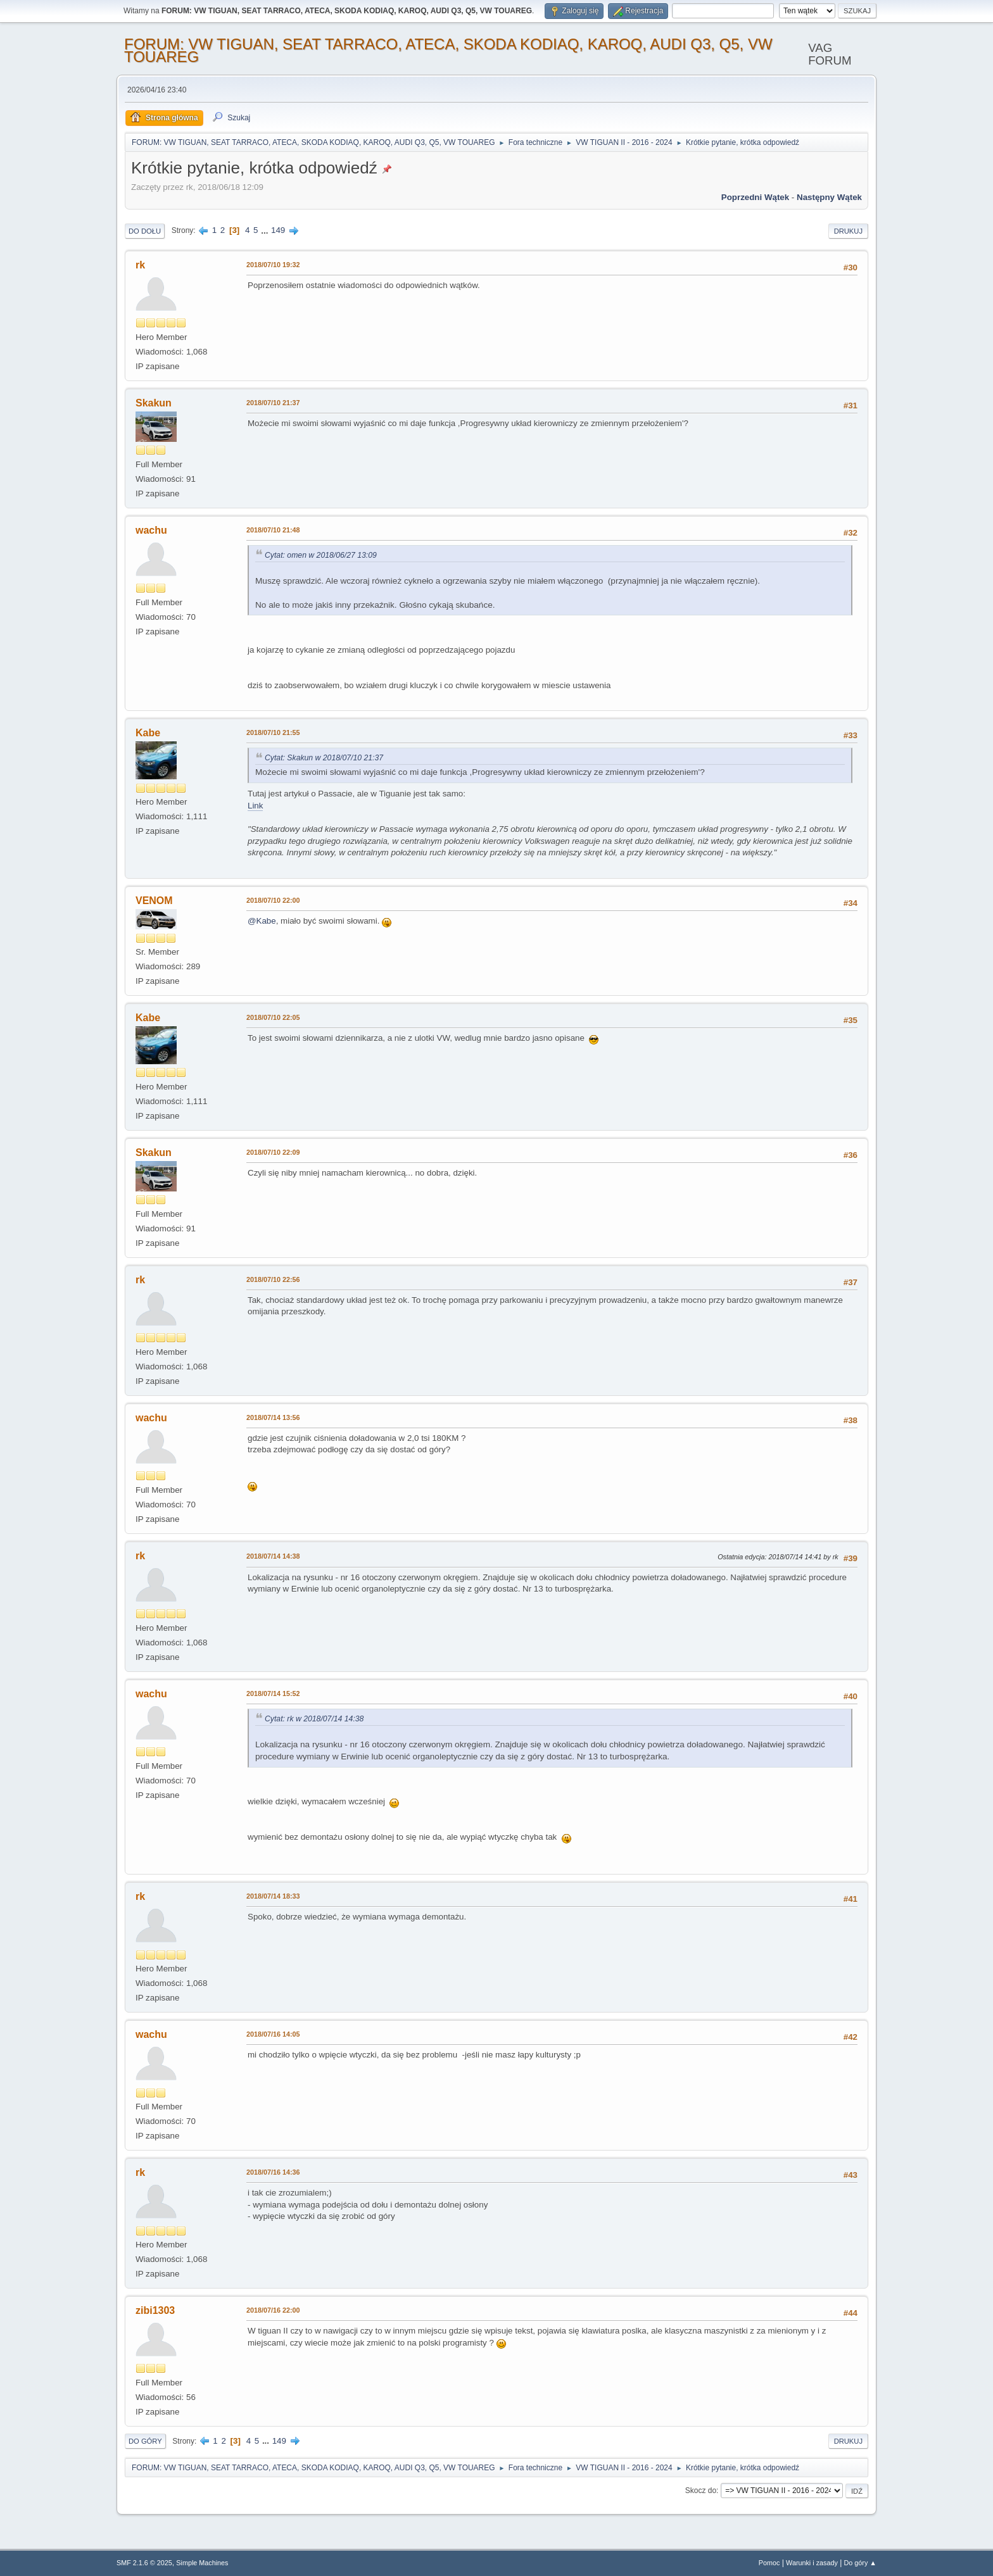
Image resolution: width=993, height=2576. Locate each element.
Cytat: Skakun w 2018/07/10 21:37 (324, 757)
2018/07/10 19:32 (273, 264)
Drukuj (848, 231)
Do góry (145, 2441)
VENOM (154, 900)
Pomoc (769, 2563)
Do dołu (145, 231)
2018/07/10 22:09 (273, 1152)
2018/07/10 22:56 (273, 1279)
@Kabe (262, 921)
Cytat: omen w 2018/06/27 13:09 (321, 555)
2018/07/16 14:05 (273, 2034)
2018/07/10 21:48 (273, 530)
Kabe (148, 732)
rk (140, 265)
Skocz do (700, 2490)
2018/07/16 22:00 (273, 2310)
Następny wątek (829, 197)
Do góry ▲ (860, 2563)
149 (278, 230)
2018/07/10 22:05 (273, 1017)
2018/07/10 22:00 (273, 900)
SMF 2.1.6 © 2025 (144, 2563)
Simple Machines (202, 2563)
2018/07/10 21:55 (273, 732)
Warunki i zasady (812, 2563)
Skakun (154, 403)
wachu (151, 530)
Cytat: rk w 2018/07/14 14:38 (314, 1718)
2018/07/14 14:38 (273, 1556)
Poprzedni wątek (755, 197)
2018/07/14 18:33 (273, 1896)
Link (255, 805)
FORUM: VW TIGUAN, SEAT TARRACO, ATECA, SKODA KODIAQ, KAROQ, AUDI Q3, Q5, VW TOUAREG (448, 50)
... (265, 230)
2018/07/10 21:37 (273, 402)
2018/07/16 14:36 (273, 2172)
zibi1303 (155, 2310)
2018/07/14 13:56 (273, 1417)
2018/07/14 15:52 (273, 1693)
